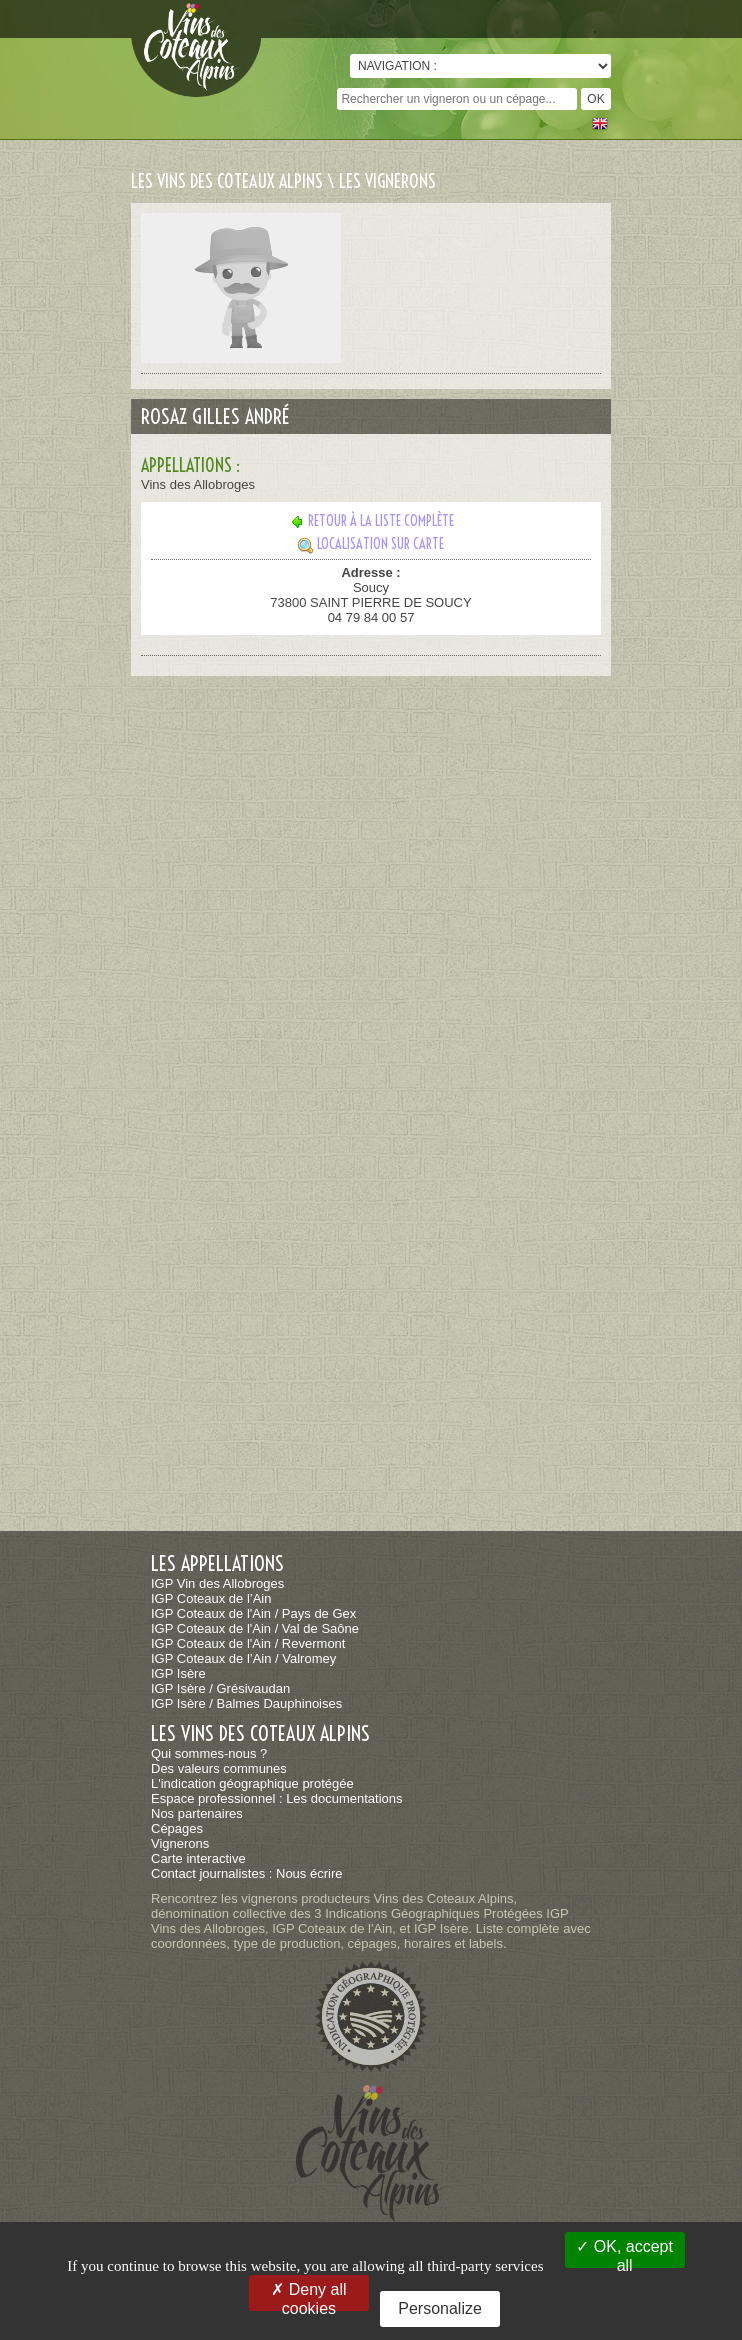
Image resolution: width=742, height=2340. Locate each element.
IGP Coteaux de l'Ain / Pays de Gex (253, 1613)
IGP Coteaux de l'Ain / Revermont (248, 1643)
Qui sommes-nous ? (209, 1753)
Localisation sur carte (371, 544)
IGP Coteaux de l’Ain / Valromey (243, 1658)
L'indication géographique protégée (252, 1783)
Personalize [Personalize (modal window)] (440, 2308)
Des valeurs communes (219, 1768)
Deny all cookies (308, 2296)
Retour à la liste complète (371, 521)
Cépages (177, 1828)
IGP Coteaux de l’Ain (211, 1598)
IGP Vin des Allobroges (217, 1583)
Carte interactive (198, 1858)
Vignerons (180, 1843)
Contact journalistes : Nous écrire (246, 1873)
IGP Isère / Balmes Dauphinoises (246, 1703)
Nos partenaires (197, 1813)
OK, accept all (624, 2253)
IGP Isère (178, 1673)
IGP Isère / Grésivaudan (220, 1688)
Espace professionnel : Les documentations (277, 1798)
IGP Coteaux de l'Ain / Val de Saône (255, 1628)
